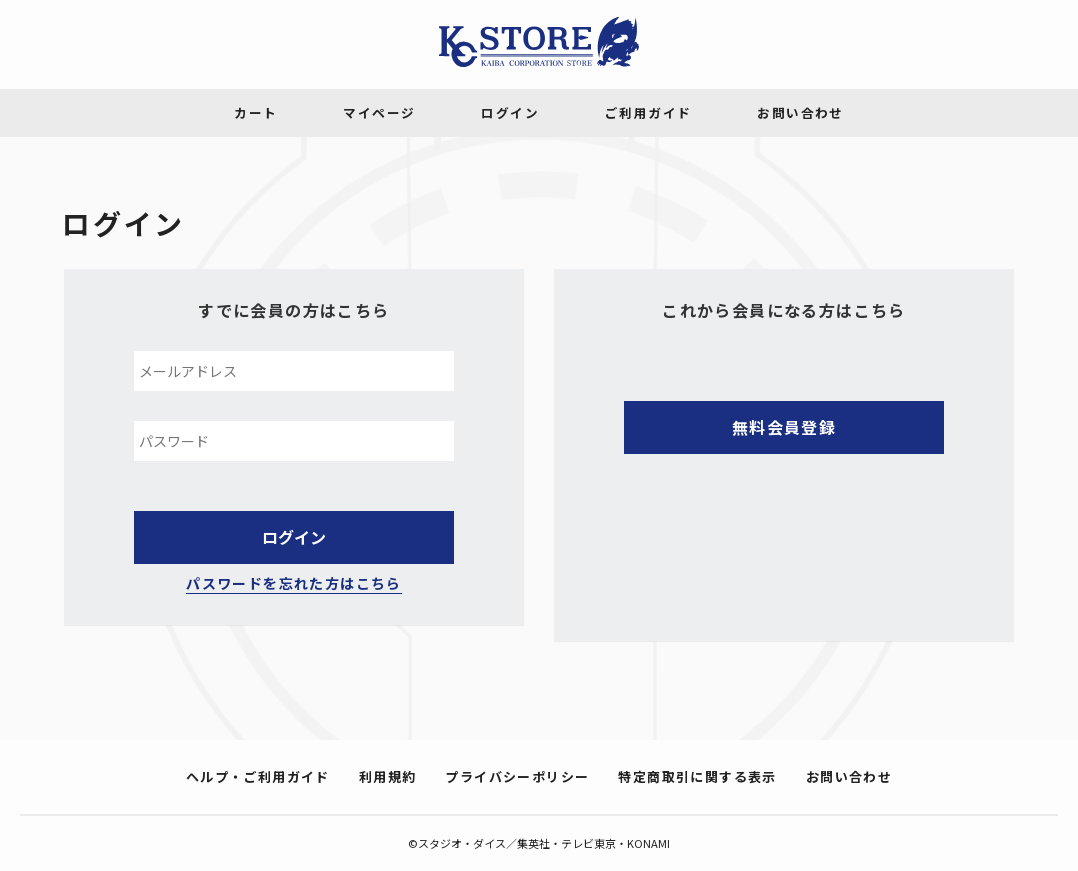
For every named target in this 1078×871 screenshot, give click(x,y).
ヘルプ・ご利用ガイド (258, 776)
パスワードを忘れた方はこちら (294, 583)
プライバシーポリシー (517, 776)
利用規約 (388, 776)
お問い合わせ (849, 776)
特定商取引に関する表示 (697, 776)
